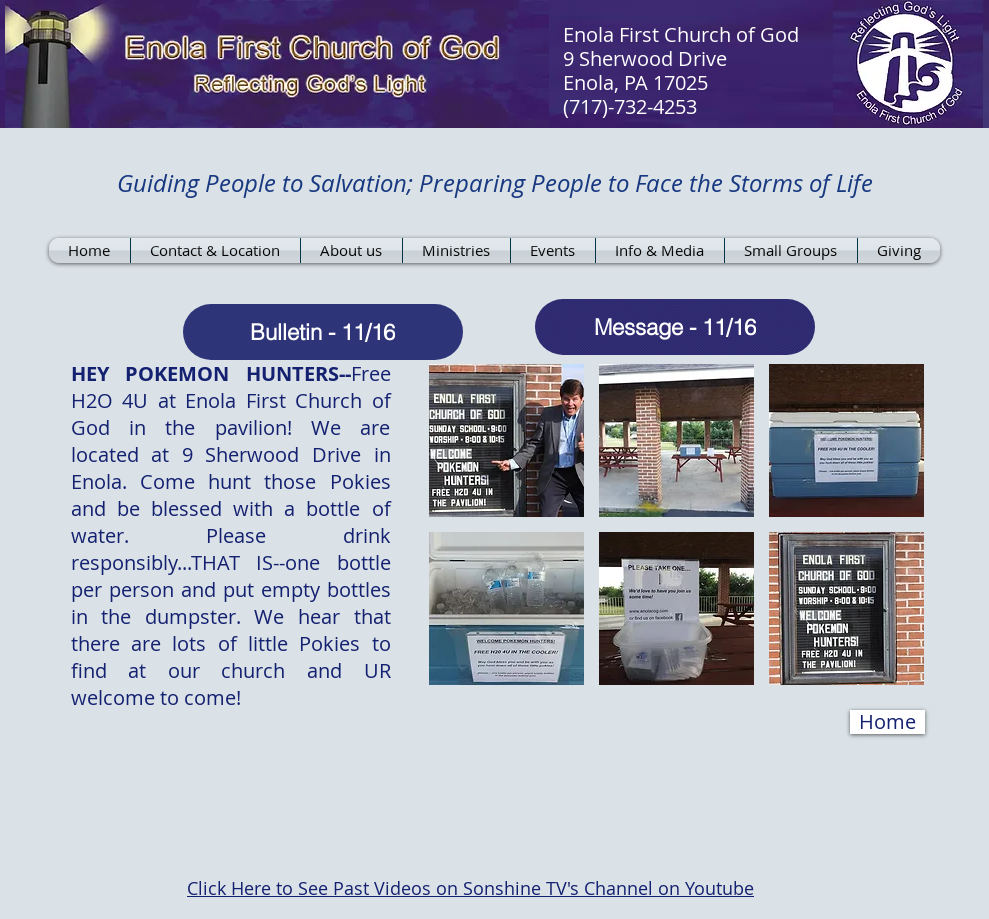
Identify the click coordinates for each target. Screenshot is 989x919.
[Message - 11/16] (675, 327)
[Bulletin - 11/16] (323, 332)
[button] (506, 440)
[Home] (887, 722)
